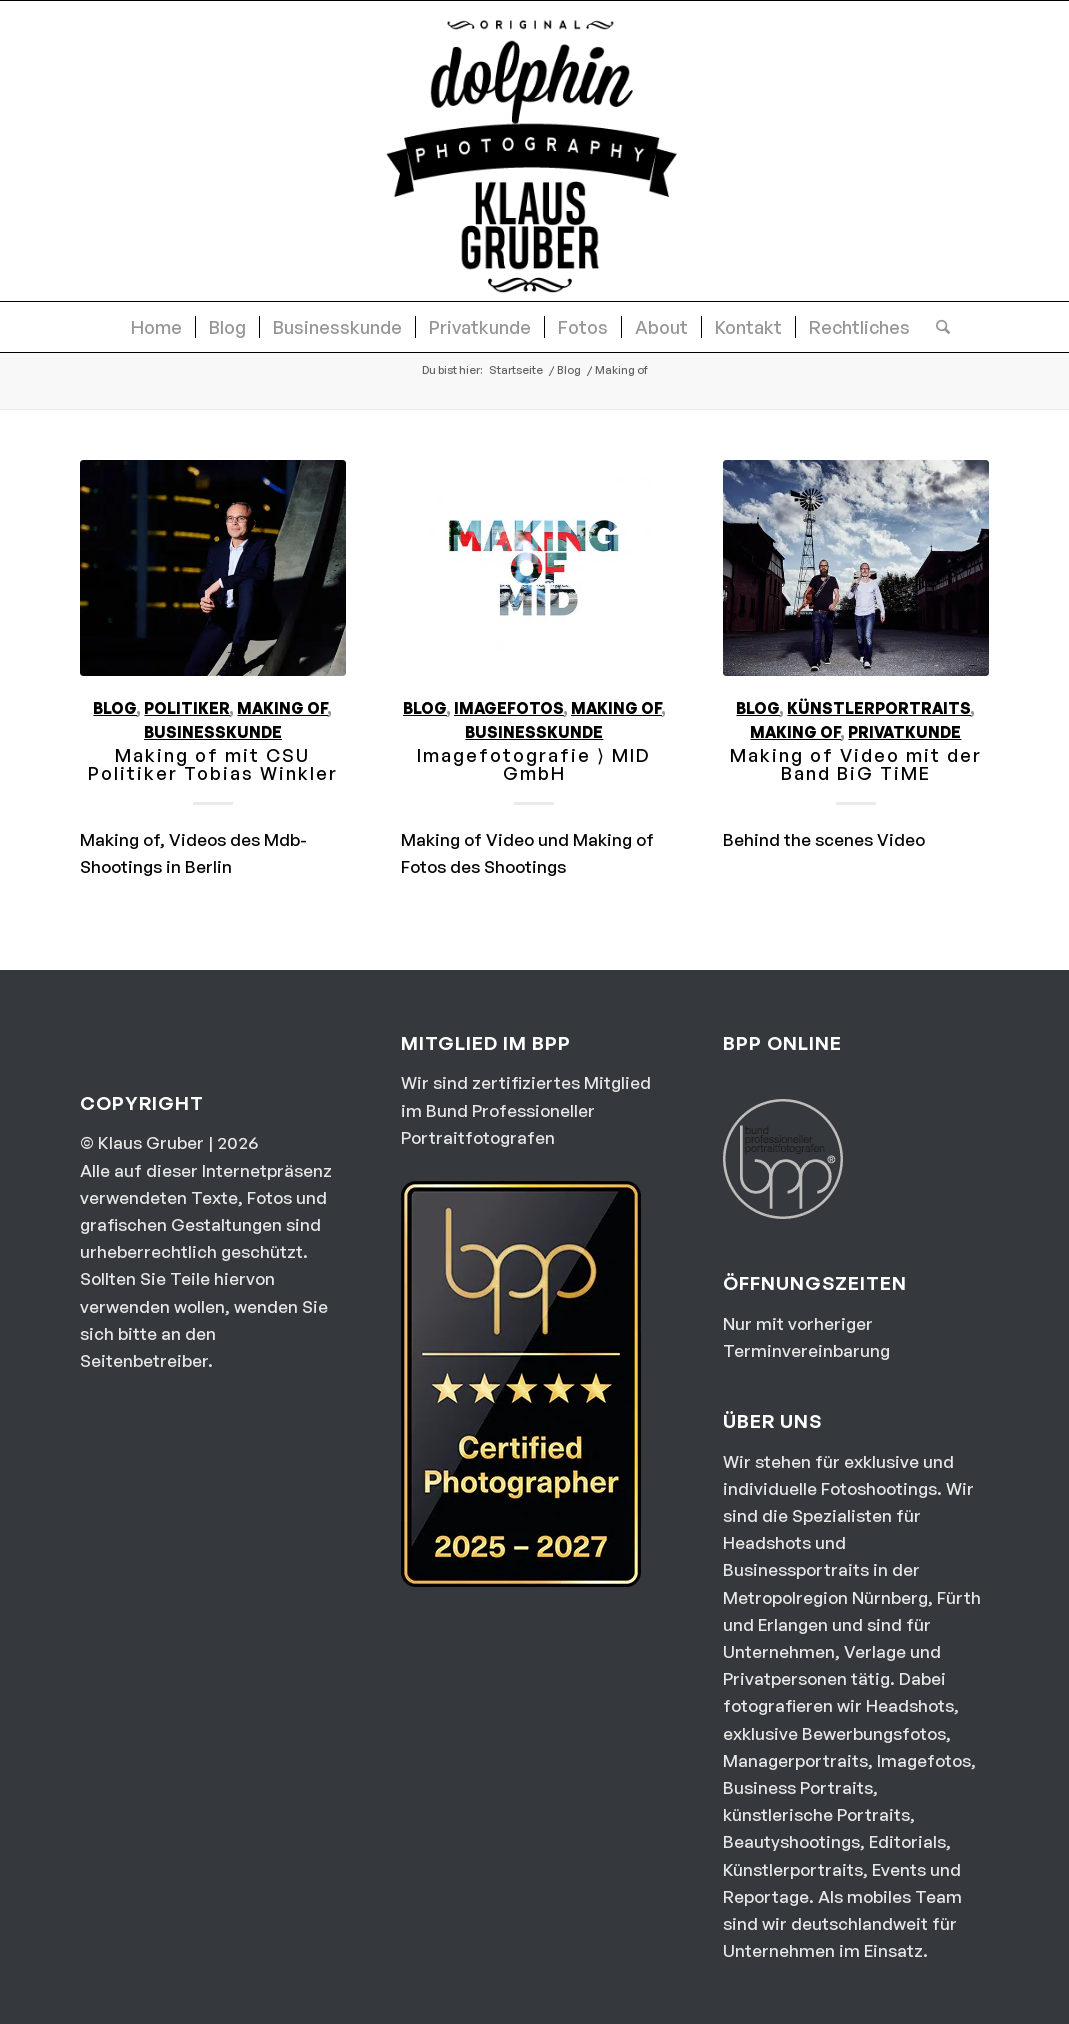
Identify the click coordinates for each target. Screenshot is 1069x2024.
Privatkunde (904, 732)
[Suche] (936, 327)
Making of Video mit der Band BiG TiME (856, 764)
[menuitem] (156, 327)
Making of (282, 708)
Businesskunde (213, 732)
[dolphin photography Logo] (534, 151)
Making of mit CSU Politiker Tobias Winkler (213, 764)
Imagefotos (509, 708)
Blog (115, 708)
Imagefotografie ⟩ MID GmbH (534, 764)
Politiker (187, 708)
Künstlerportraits (879, 708)
